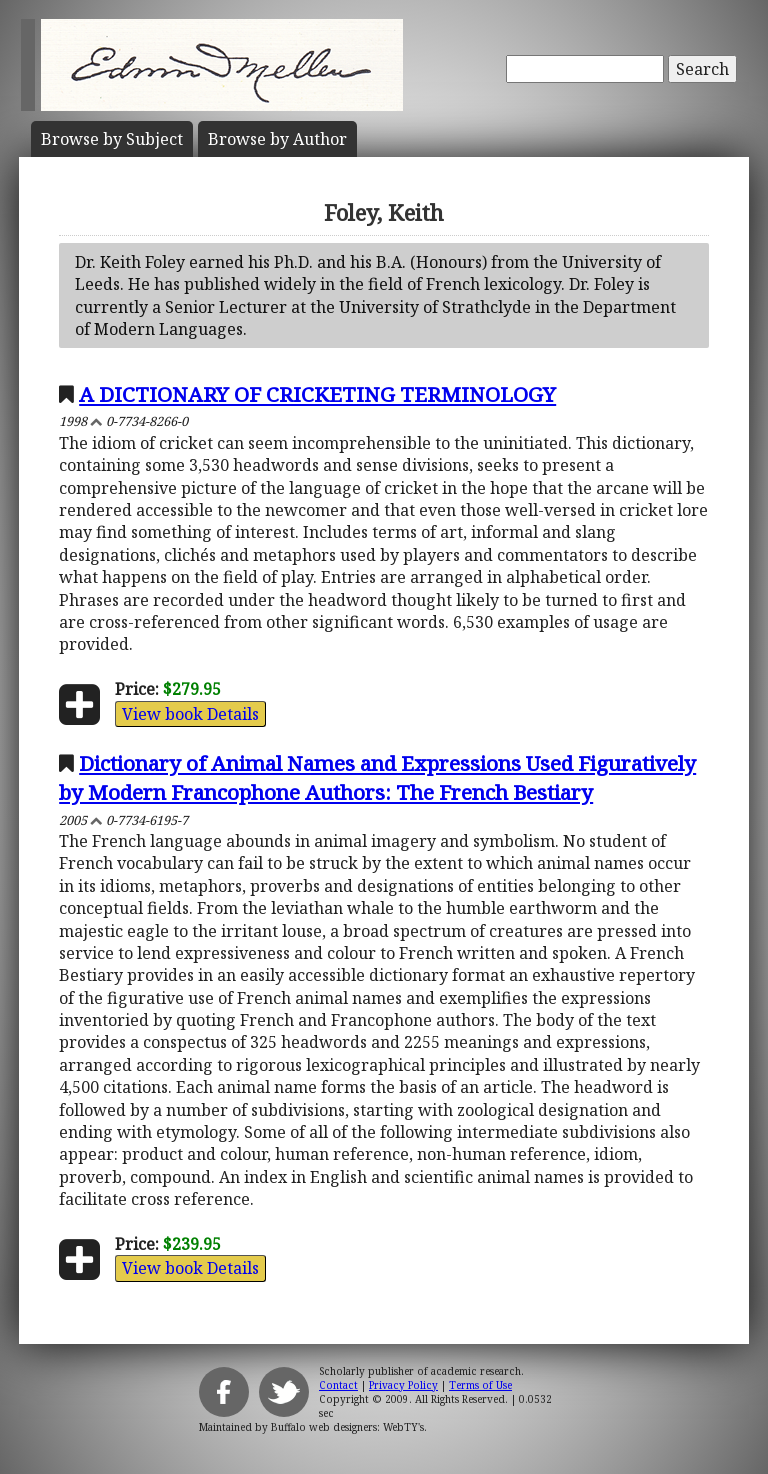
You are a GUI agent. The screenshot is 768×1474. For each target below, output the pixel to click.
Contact (338, 1385)
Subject (112, 139)
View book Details (190, 714)
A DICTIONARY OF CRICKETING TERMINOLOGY (317, 394)
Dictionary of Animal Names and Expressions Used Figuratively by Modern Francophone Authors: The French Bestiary (377, 777)
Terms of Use (480, 1385)
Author (277, 139)
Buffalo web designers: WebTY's (347, 1427)
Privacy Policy (403, 1385)
